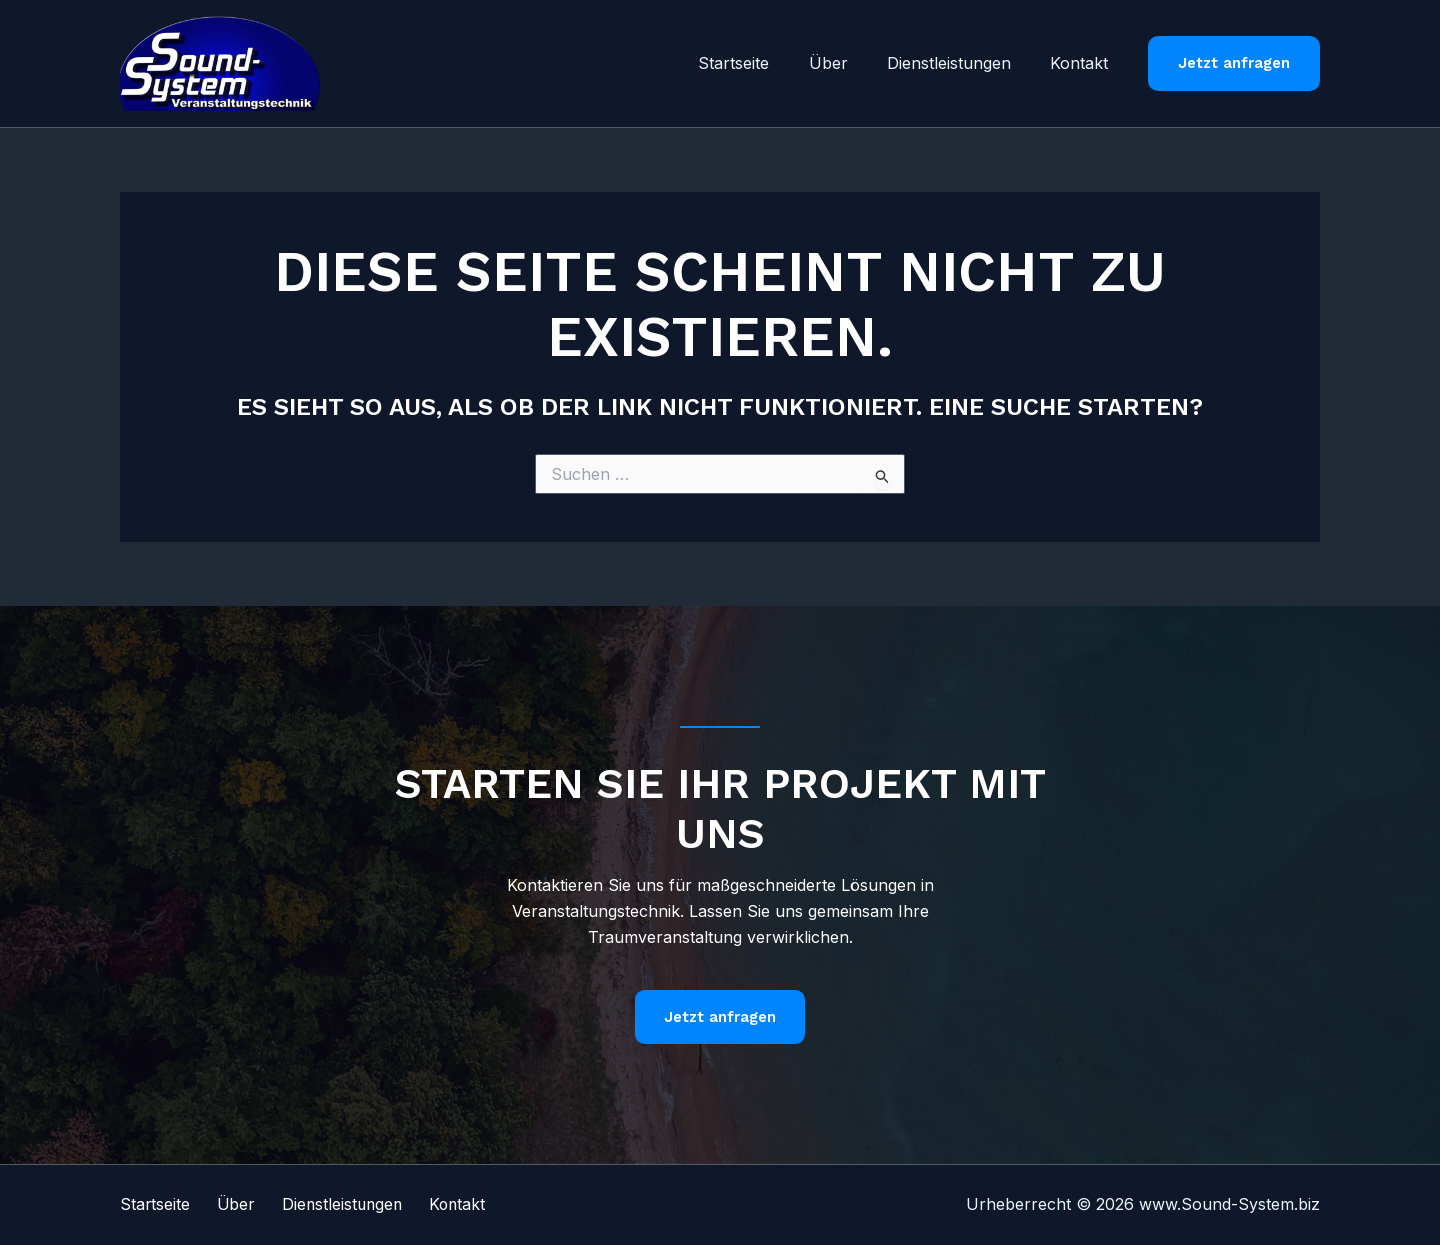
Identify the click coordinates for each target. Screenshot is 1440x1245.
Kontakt (1083, 63)
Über (846, 63)
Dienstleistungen (960, 63)
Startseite (759, 63)
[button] (1234, 63)
